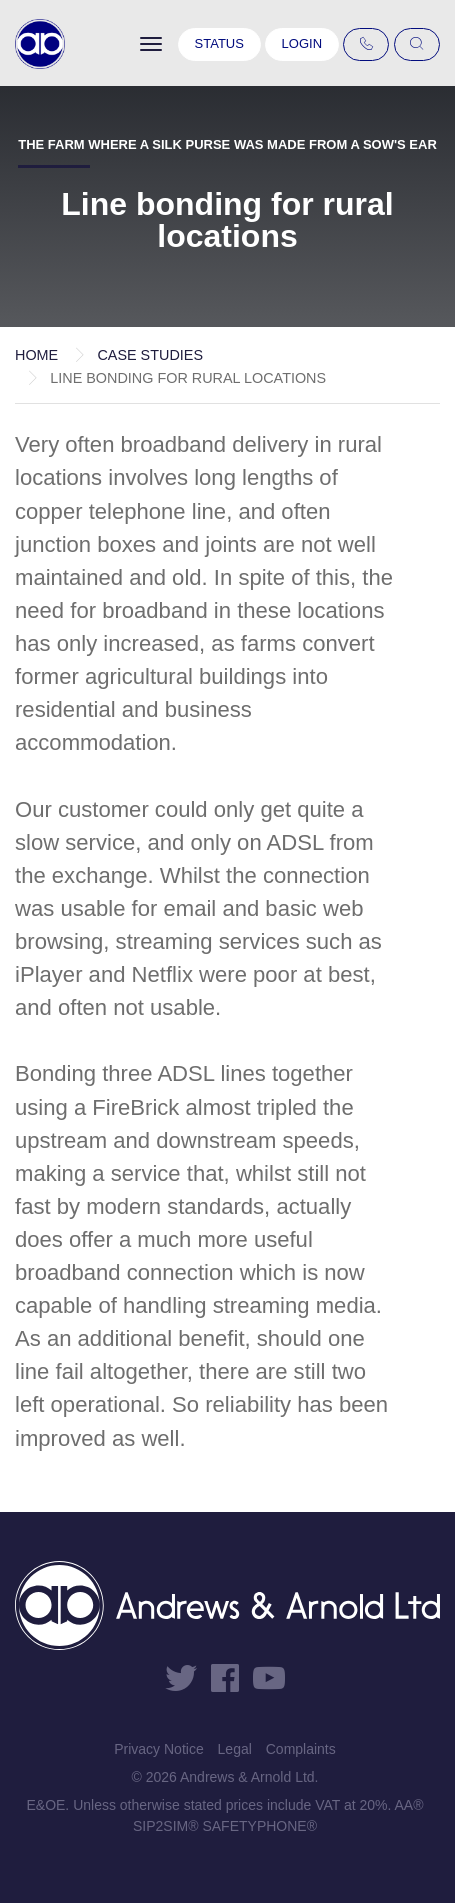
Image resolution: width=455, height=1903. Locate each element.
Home (36, 355)
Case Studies (150, 355)
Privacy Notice (158, 1749)
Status (219, 43)
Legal (235, 1749)
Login (302, 43)
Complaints (301, 1749)
